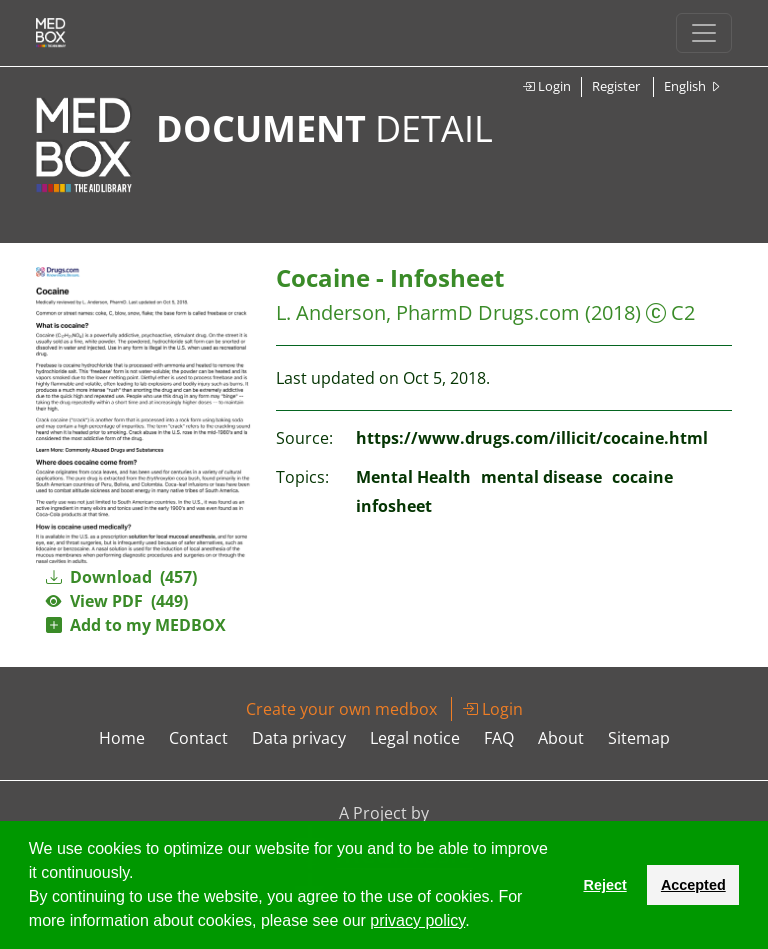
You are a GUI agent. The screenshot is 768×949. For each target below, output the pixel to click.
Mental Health (413, 477)
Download (121, 577)
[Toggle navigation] (704, 33)
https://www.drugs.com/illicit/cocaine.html (532, 438)
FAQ (499, 738)
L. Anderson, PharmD (374, 312)
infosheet (394, 506)
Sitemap (639, 738)
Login (546, 86)
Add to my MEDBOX (136, 625)
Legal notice (415, 738)
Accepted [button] (693, 885)
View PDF (117, 601)
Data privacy (299, 738)
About (561, 738)
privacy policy (417, 920)
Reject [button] (604, 885)
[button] (477, 923)
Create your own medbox (341, 709)
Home (122, 738)
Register (616, 86)
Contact (198, 738)
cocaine (642, 477)
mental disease (541, 477)
